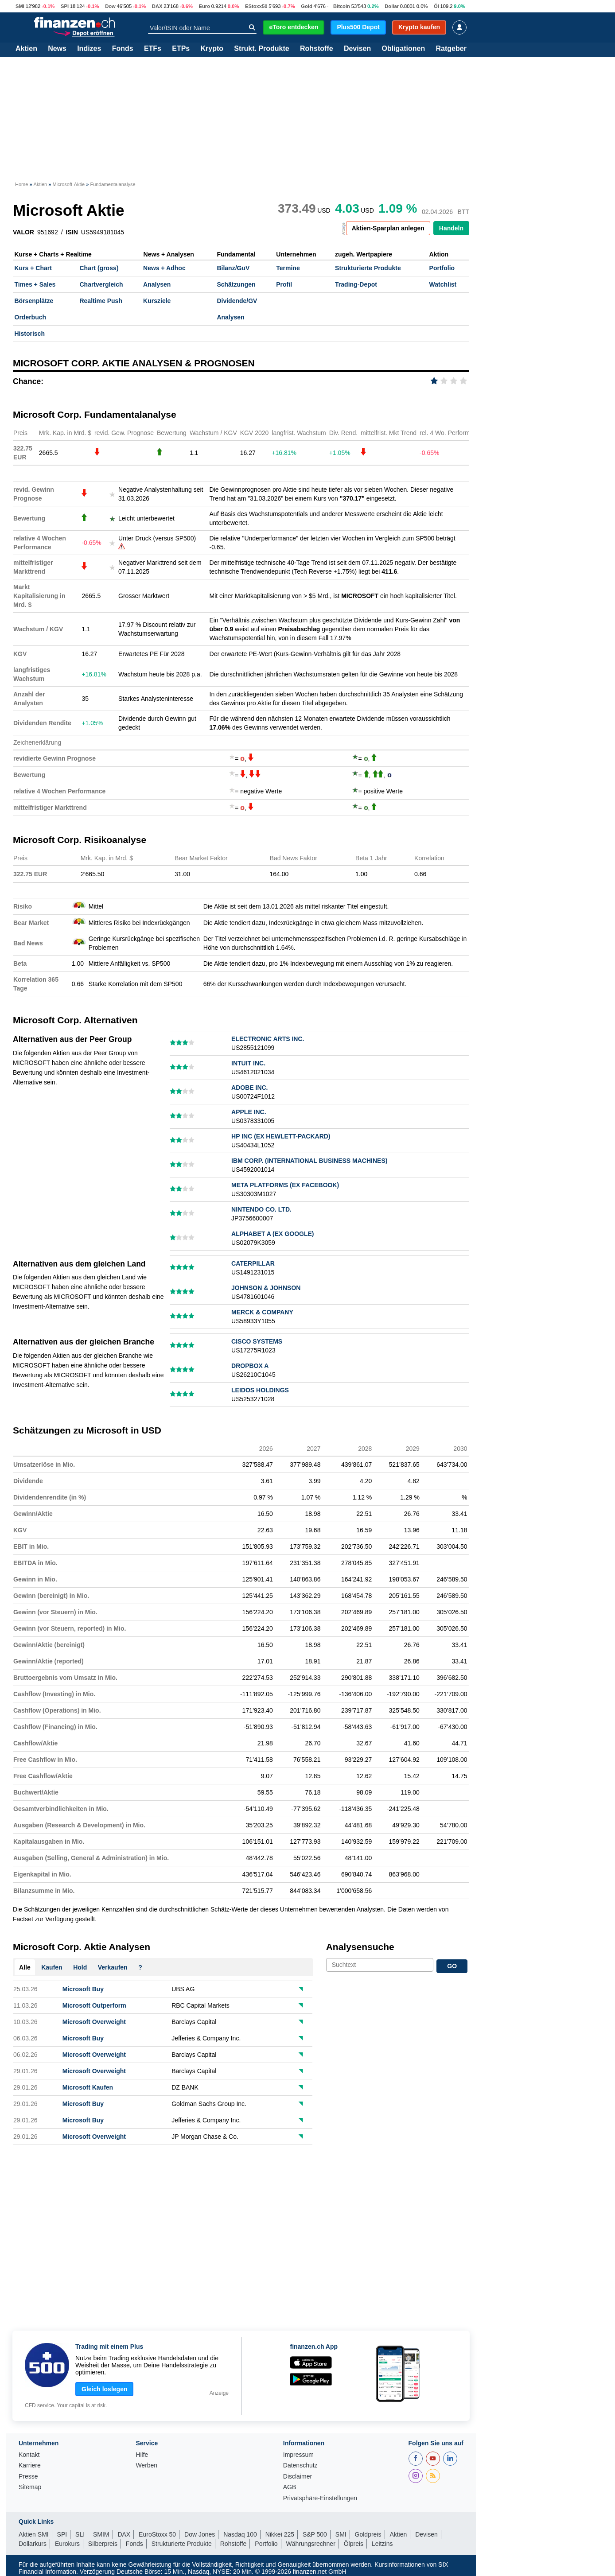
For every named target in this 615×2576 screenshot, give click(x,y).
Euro (204, 6)
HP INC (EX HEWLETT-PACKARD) (280, 1136)
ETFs (152, 48)
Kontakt (29, 2455)
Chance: (28, 381)
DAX (157, 6)
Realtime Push (100, 300)
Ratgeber (451, 48)
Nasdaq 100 (240, 2534)
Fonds (122, 48)
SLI (80, 2534)
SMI (20, 6)
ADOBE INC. (249, 1087)
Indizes (89, 48)
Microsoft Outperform (94, 2005)
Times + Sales (35, 284)
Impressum (298, 2455)
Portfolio (442, 268)
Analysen (157, 284)
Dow (110, 6)
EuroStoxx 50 (157, 2534)
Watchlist (443, 284)
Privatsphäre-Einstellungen (320, 2498)
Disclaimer (297, 2476)
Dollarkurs (33, 2543)
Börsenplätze (34, 300)
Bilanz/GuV (233, 268)
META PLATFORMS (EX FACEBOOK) (285, 1185)
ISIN (72, 232)
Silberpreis (102, 2543)
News (57, 48)
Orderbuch (31, 317)
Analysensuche (360, 1947)
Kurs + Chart (33, 268)
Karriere (30, 2465)
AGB (289, 2487)
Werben (146, 2465)
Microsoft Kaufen (87, 2087)
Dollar (392, 6)
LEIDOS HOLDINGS (260, 1390)
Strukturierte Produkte (368, 268)
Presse (28, 2476)
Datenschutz (300, 2465)
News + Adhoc (164, 268)
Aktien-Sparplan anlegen (388, 228)
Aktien (26, 48)
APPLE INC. (248, 1111)
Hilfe (142, 2455)
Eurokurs (67, 2543)
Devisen (357, 48)
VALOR (23, 232)
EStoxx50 (256, 6)
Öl (436, 6)
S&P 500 (315, 2534)
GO (452, 1966)
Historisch (30, 333)
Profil (284, 284)
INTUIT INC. (248, 1063)
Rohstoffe (316, 48)
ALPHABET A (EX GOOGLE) (272, 1233)
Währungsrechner (310, 2543)
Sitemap (30, 2487)
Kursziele (157, 300)
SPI (65, 6)
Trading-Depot (356, 284)
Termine (288, 268)
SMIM (101, 2534)
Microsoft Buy (83, 1989)
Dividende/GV (237, 300)
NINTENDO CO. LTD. (261, 1209)
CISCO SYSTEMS (256, 1341)
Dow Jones (199, 2534)
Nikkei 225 (279, 2534)
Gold (306, 6)
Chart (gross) (98, 268)
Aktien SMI (34, 2534)
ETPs (181, 48)
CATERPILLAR (253, 1263)
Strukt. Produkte (261, 48)
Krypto (211, 48)
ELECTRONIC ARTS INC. (267, 1038)
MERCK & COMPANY (262, 1312)
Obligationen (403, 48)
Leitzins (382, 2543)
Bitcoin (341, 6)
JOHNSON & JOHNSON (265, 1287)
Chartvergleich (101, 284)
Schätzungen (236, 284)
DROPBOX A (250, 1365)
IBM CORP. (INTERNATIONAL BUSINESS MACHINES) (309, 1160)
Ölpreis (353, 2543)
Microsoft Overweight (94, 2021)
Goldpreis (368, 2534)
